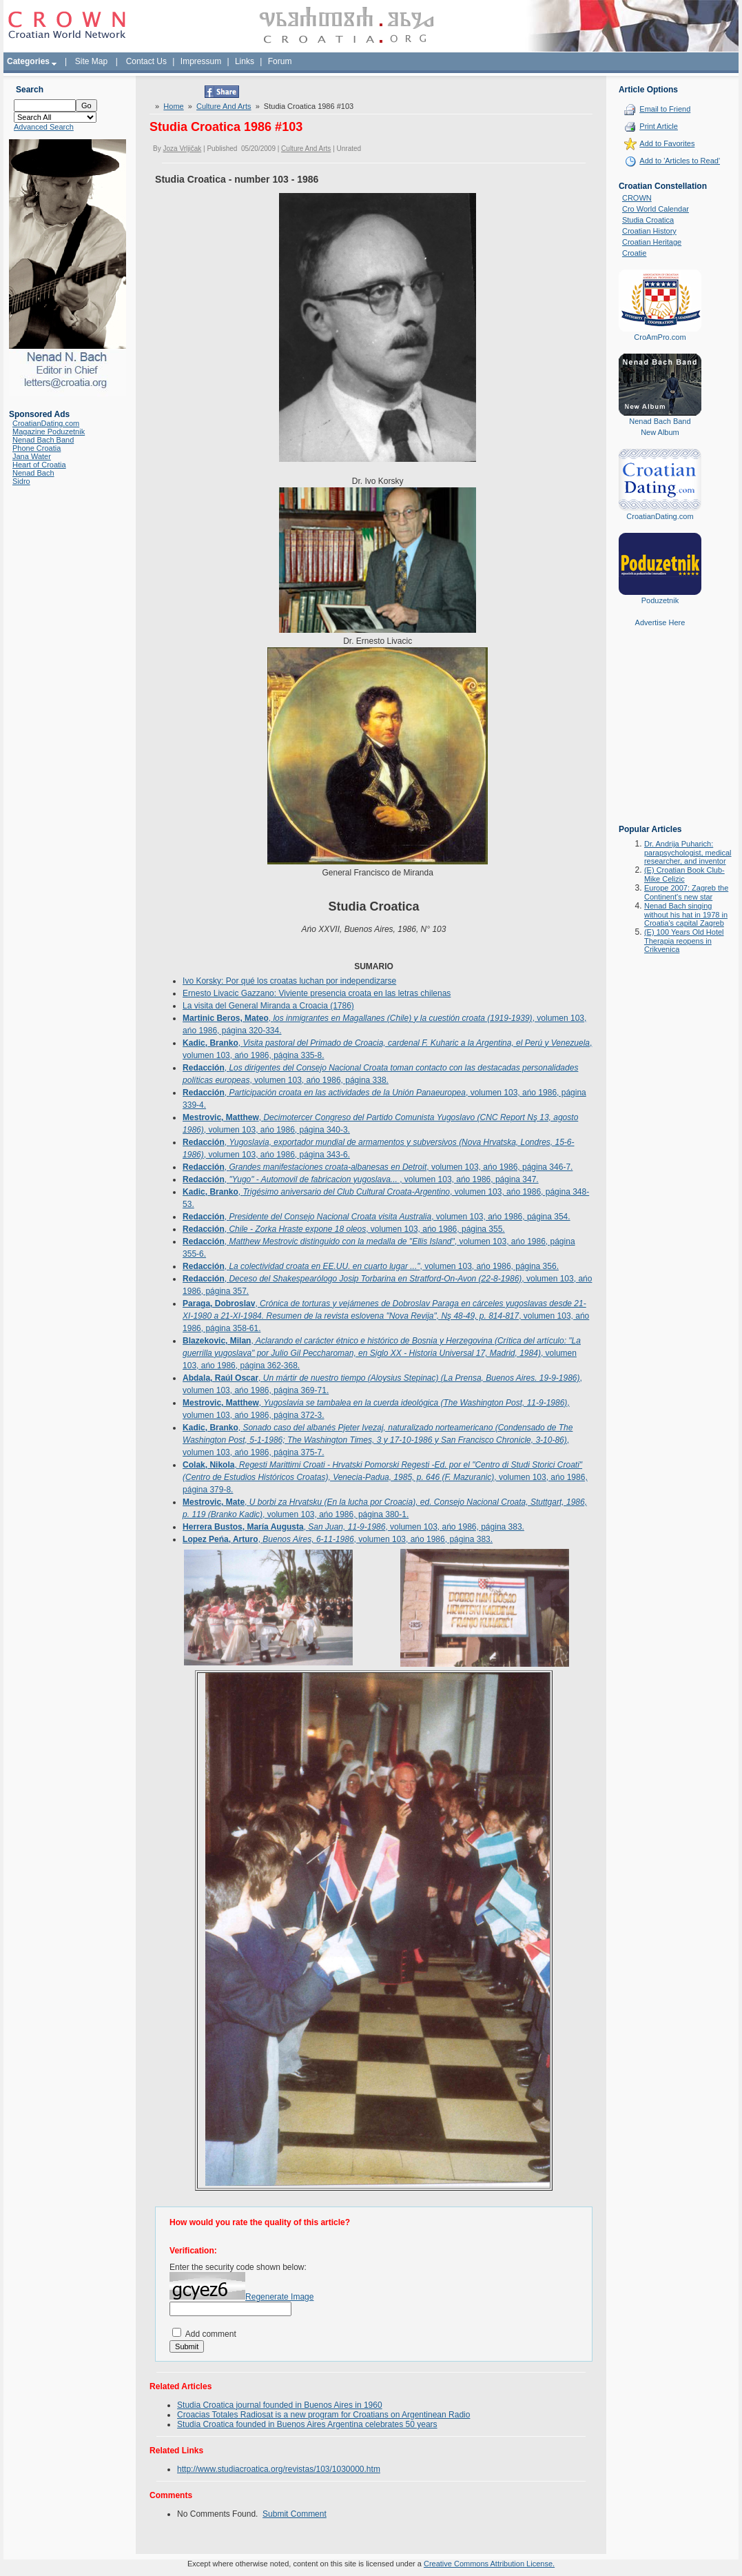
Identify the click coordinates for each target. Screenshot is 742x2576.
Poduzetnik (660, 600)
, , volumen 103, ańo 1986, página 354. (376, 1216)
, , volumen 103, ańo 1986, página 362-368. (382, 1353)
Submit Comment (294, 2514)
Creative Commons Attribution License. (489, 2563)
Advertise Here (660, 622)
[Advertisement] (660, 735)
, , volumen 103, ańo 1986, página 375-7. (378, 1440)
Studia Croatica (648, 220)
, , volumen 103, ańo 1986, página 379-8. (385, 1477)
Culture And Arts (223, 106)
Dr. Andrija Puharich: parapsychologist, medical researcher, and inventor (688, 852)
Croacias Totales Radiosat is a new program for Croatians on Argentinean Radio (323, 2415)
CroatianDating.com (45, 423)
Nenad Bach (33, 473)
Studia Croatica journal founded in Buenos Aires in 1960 (279, 2405)
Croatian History (649, 231)
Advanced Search (44, 127)
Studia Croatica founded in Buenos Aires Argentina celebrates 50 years (307, 2424)
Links (244, 61)
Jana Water (31, 456)
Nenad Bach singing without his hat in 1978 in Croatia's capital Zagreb (686, 914)
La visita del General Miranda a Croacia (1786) (268, 1006)
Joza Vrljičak (182, 148)
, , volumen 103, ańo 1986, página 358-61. (386, 1316)
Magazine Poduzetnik (48, 431)
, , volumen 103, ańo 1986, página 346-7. (378, 1167)
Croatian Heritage (651, 242)
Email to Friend (664, 109)
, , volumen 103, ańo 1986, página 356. (371, 1266)
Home (173, 106)
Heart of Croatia (39, 464)
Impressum (201, 61)
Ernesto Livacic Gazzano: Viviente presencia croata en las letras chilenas (317, 993)
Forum (280, 61)
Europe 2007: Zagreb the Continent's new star (686, 892)
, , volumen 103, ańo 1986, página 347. (361, 1179)
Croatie (634, 253)
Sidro (21, 481)
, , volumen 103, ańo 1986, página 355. (344, 1229)
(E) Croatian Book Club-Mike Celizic (684, 874)
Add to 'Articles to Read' (679, 160)
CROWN (637, 198)
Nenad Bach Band (43, 440)
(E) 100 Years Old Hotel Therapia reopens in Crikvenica (684, 940)
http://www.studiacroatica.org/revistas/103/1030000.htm (278, 2469)
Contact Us (146, 61)
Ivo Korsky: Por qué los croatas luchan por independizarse (289, 981)
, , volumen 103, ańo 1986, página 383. (353, 1527)
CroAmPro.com (660, 337)
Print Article (658, 126)
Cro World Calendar (655, 209)
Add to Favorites (666, 143)
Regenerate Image (279, 2297)
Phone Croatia (36, 448)
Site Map (91, 61)
